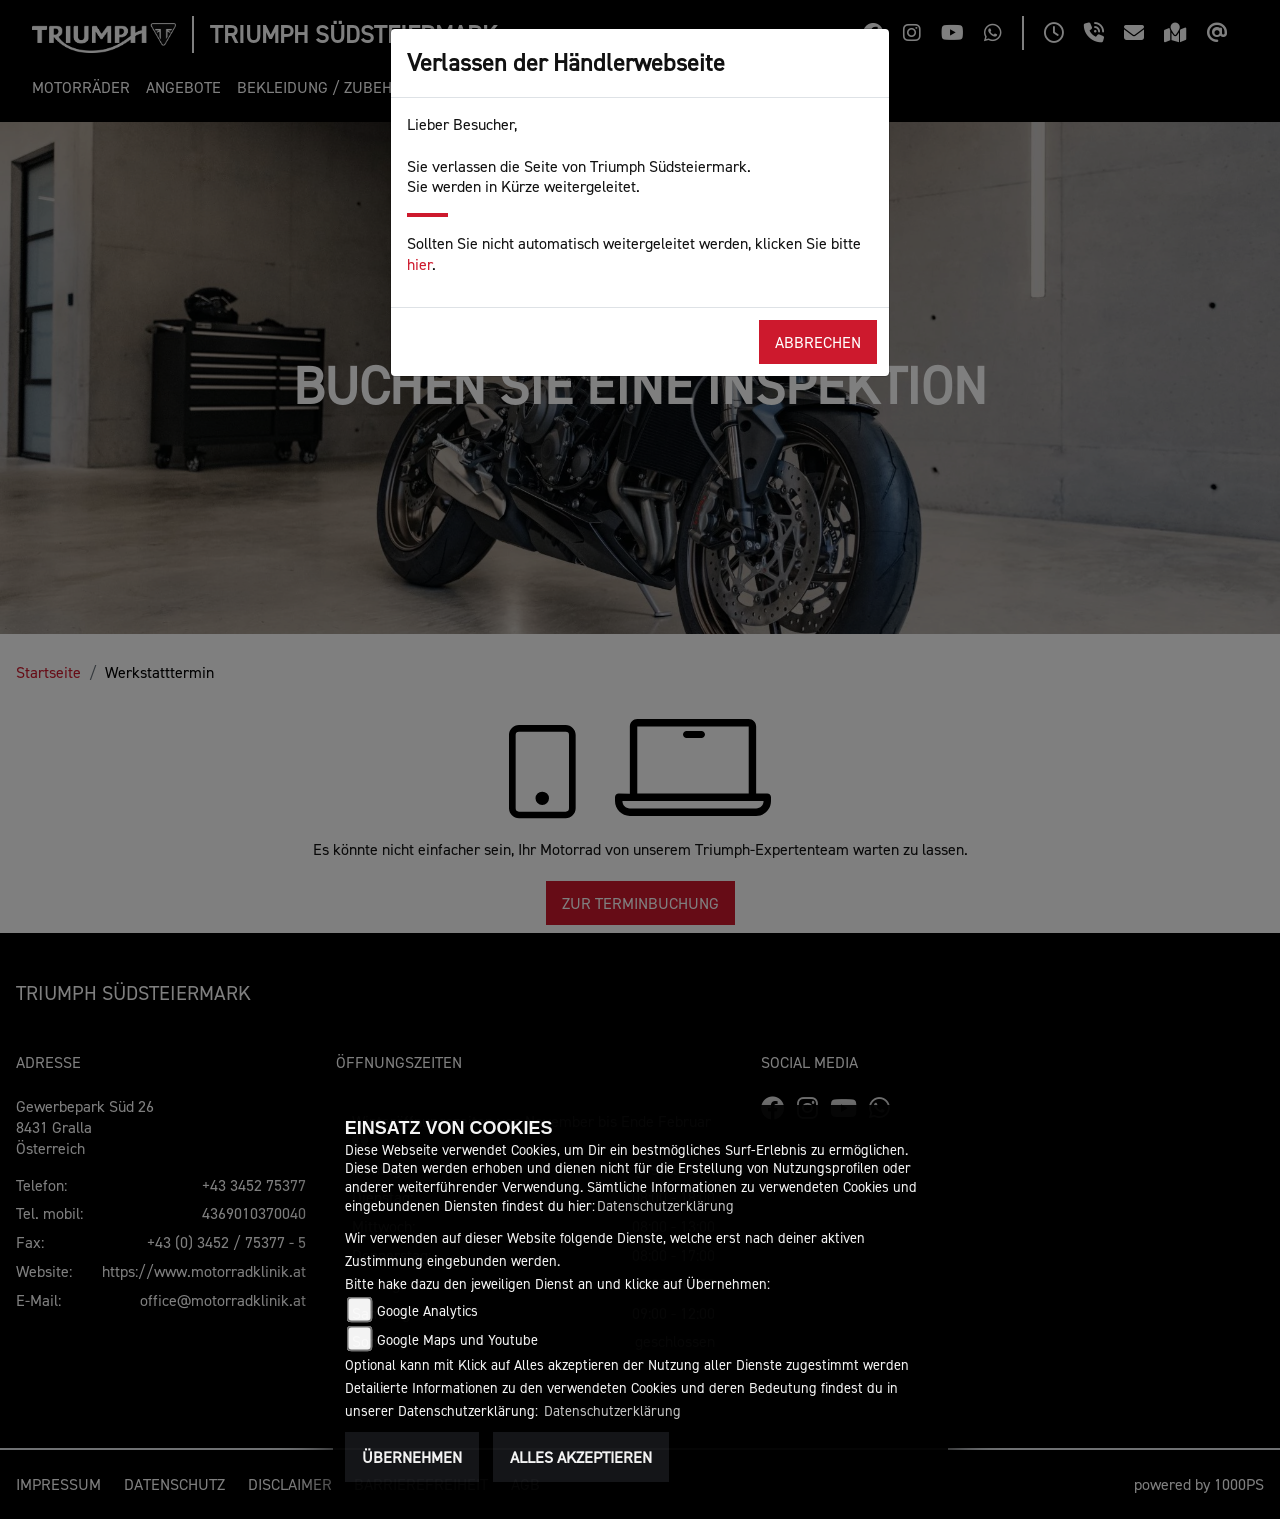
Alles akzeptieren (581, 1457)
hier (419, 264)
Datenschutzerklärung (665, 1205)
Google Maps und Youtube (457, 1339)
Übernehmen (412, 1457)
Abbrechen (818, 342)
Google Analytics (427, 1310)
